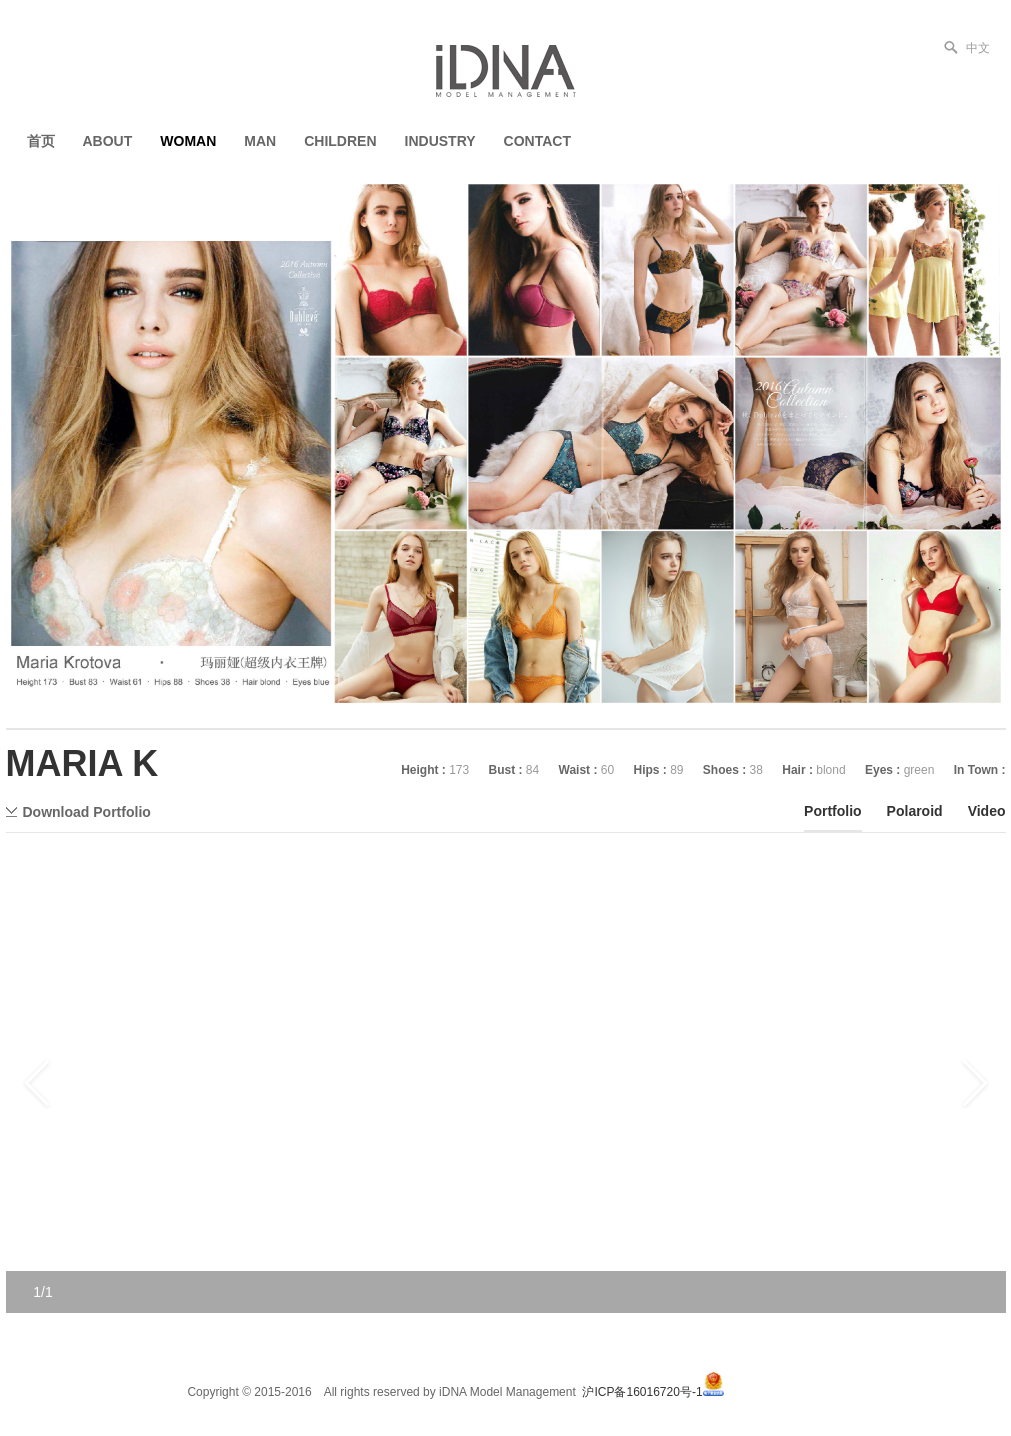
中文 (978, 48)
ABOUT (108, 141)
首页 (41, 141)
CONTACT (537, 141)
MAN (260, 141)
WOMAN (188, 141)
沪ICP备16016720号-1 (642, 1392)
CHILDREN (340, 141)
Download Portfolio (87, 812)
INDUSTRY (440, 141)
